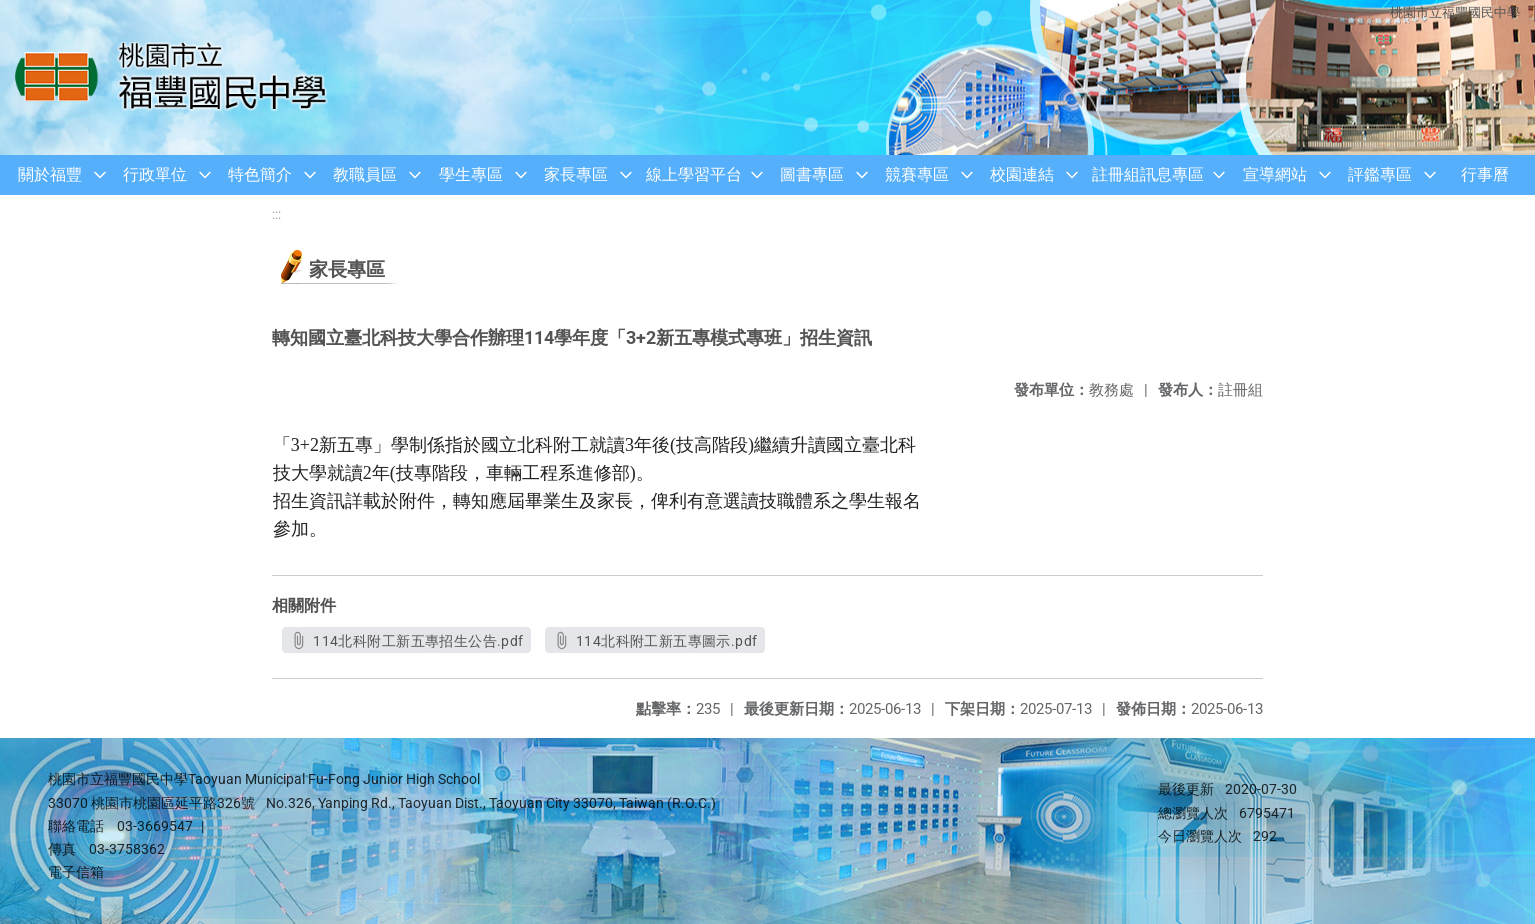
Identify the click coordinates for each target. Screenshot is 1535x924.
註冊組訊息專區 (1148, 174)
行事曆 (1485, 174)
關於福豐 (50, 174)
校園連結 (1022, 174)
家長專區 (576, 174)
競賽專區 (917, 174)
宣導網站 (1275, 174)
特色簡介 (260, 174)
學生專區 (471, 174)
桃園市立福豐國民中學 (1455, 12)
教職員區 (365, 174)
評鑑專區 (1380, 174)
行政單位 (155, 174)
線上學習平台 (694, 174)
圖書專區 (812, 174)
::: (276, 214)
